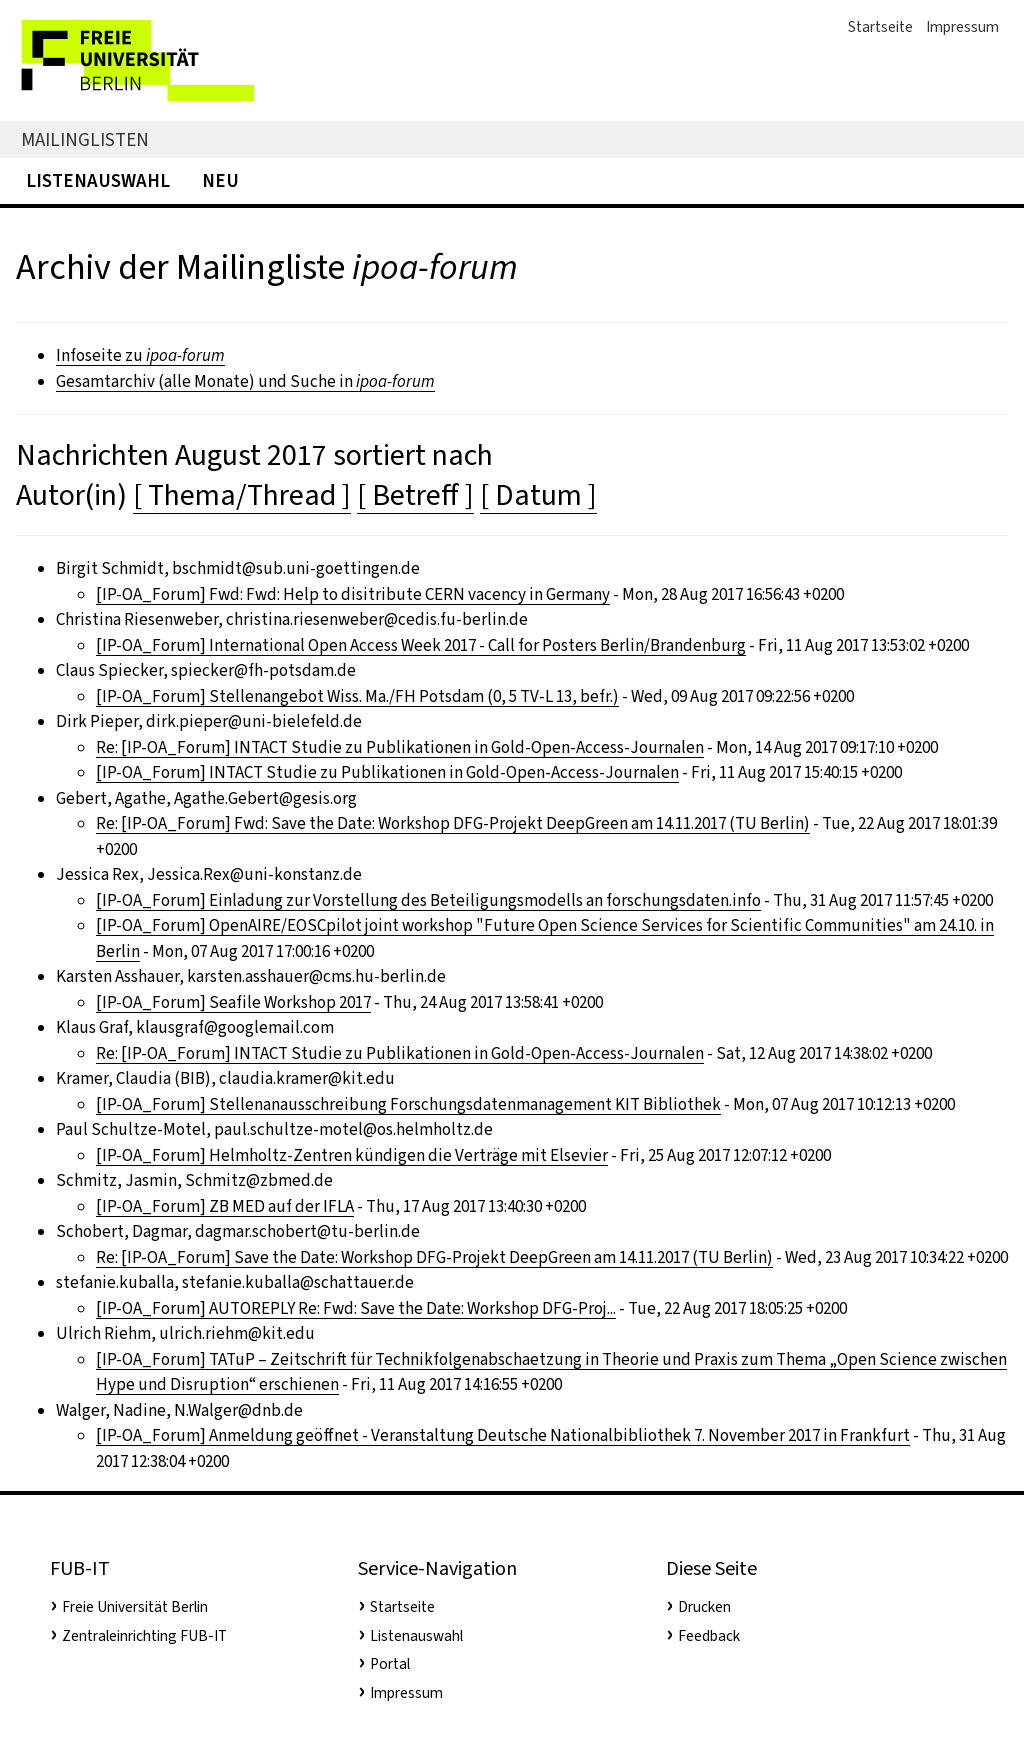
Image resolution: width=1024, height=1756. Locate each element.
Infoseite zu (140, 355)
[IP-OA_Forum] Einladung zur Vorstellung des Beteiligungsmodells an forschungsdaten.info (428, 900)
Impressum (962, 27)
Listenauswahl (98, 180)
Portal (390, 1664)
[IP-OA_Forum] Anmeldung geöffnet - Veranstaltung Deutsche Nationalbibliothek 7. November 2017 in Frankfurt (503, 1435)
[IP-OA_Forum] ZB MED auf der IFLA (225, 1206)
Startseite (880, 27)
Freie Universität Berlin (135, 1607)
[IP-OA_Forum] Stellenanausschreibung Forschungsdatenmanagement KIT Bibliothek (408, 1104)
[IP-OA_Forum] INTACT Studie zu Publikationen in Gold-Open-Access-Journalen (387, 772)
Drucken (704, 1607)
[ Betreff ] (415, 495)
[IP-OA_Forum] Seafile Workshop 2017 (233, 1002)
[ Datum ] (538, 495)
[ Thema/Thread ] (242, 495)
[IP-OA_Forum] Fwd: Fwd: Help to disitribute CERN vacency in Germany (353, 594)
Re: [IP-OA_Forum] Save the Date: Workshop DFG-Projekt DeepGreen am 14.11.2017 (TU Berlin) (434, 1257)
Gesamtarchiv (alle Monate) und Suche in (245, 381)
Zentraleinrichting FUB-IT (144, 1636)
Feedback (709, 1636)
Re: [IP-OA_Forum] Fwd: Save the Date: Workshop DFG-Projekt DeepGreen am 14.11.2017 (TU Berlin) (453, 823)
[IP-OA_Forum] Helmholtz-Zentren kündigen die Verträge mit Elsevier (352, 1155)
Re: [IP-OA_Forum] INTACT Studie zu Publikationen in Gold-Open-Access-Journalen (400, 747)
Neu (220, 180)
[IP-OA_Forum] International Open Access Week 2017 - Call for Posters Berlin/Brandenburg (421, 645)
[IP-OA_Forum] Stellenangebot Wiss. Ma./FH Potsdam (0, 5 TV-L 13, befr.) (357, 696)
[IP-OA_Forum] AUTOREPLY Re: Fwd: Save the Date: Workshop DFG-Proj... (356, 1308)
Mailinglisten (85, 139)
